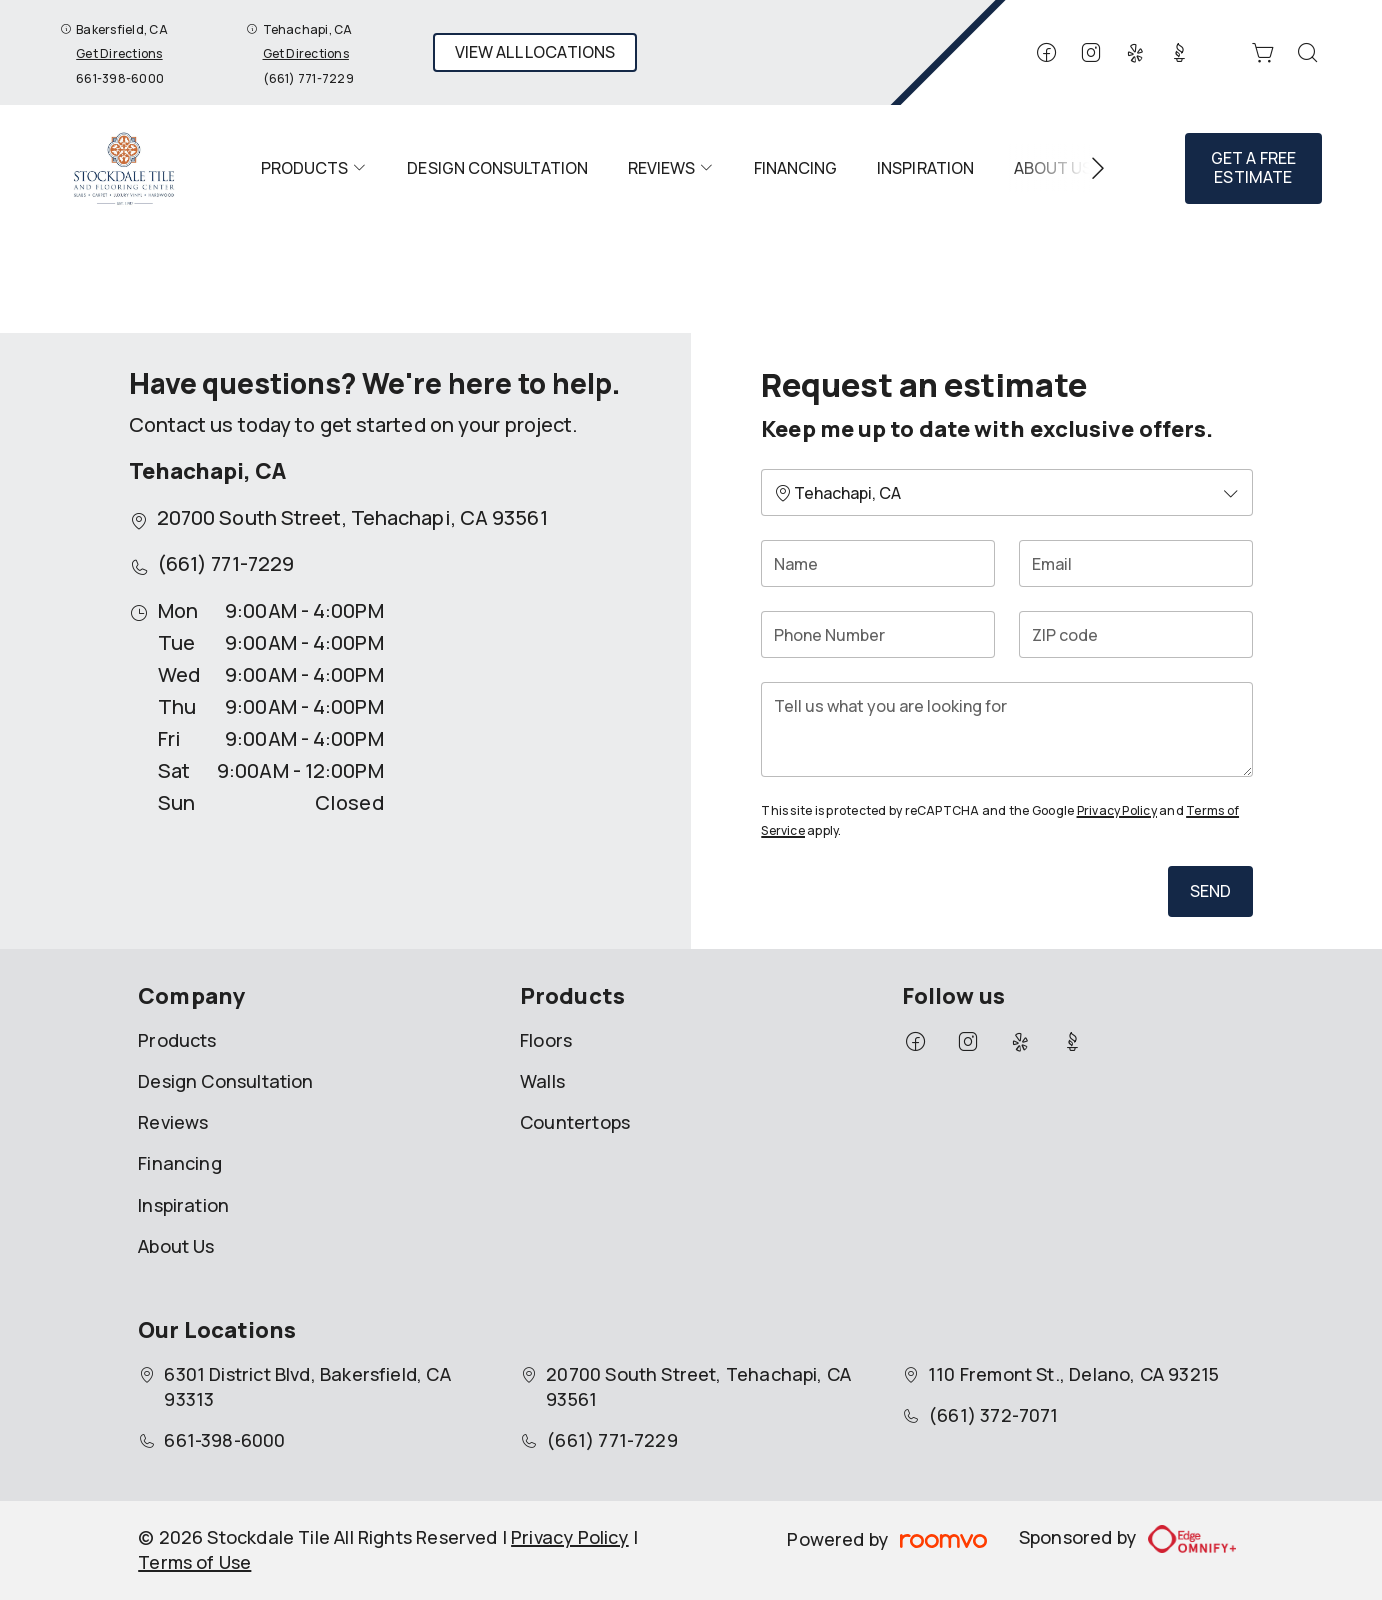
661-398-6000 (120, 78)
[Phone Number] (878, 634)
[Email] (1136, 563)
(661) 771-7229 (308, 78)
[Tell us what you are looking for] (1007, 729)
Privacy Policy (1117, 810)
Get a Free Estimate (1254, 167)
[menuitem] (314, 168)
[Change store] (1007, 492)
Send (1211, 891)
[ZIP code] (1136, 634)
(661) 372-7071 (993, 1415)
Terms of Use (194, 1562)
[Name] (878, 563)
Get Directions (119, 53)
